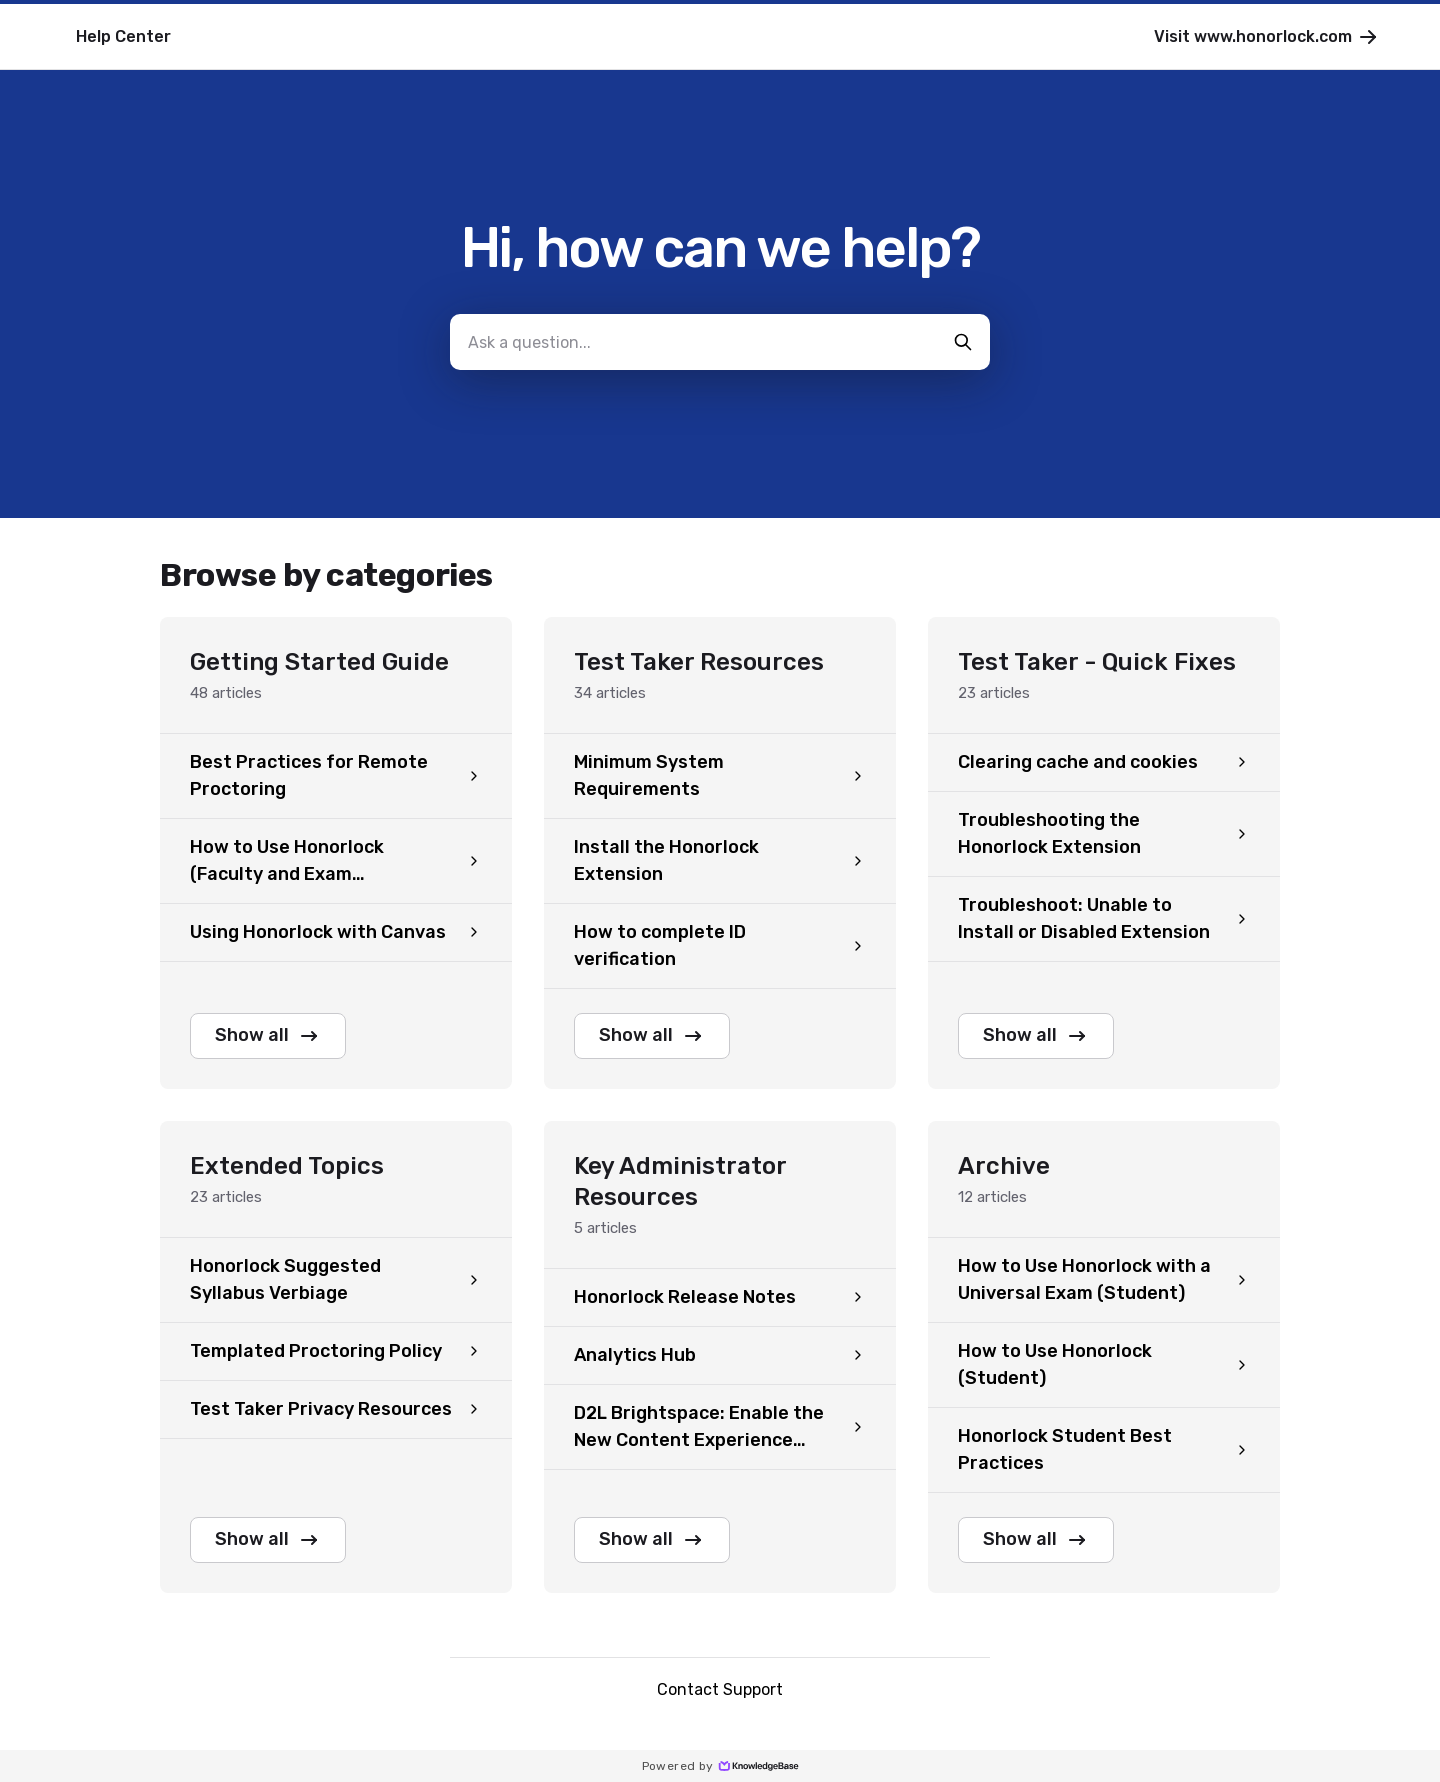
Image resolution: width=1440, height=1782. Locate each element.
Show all (268, 1036)
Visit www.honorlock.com (1267, 37)
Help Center (123, 36)
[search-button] (963, 342)
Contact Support (720, 1689)
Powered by (720, 1766)
